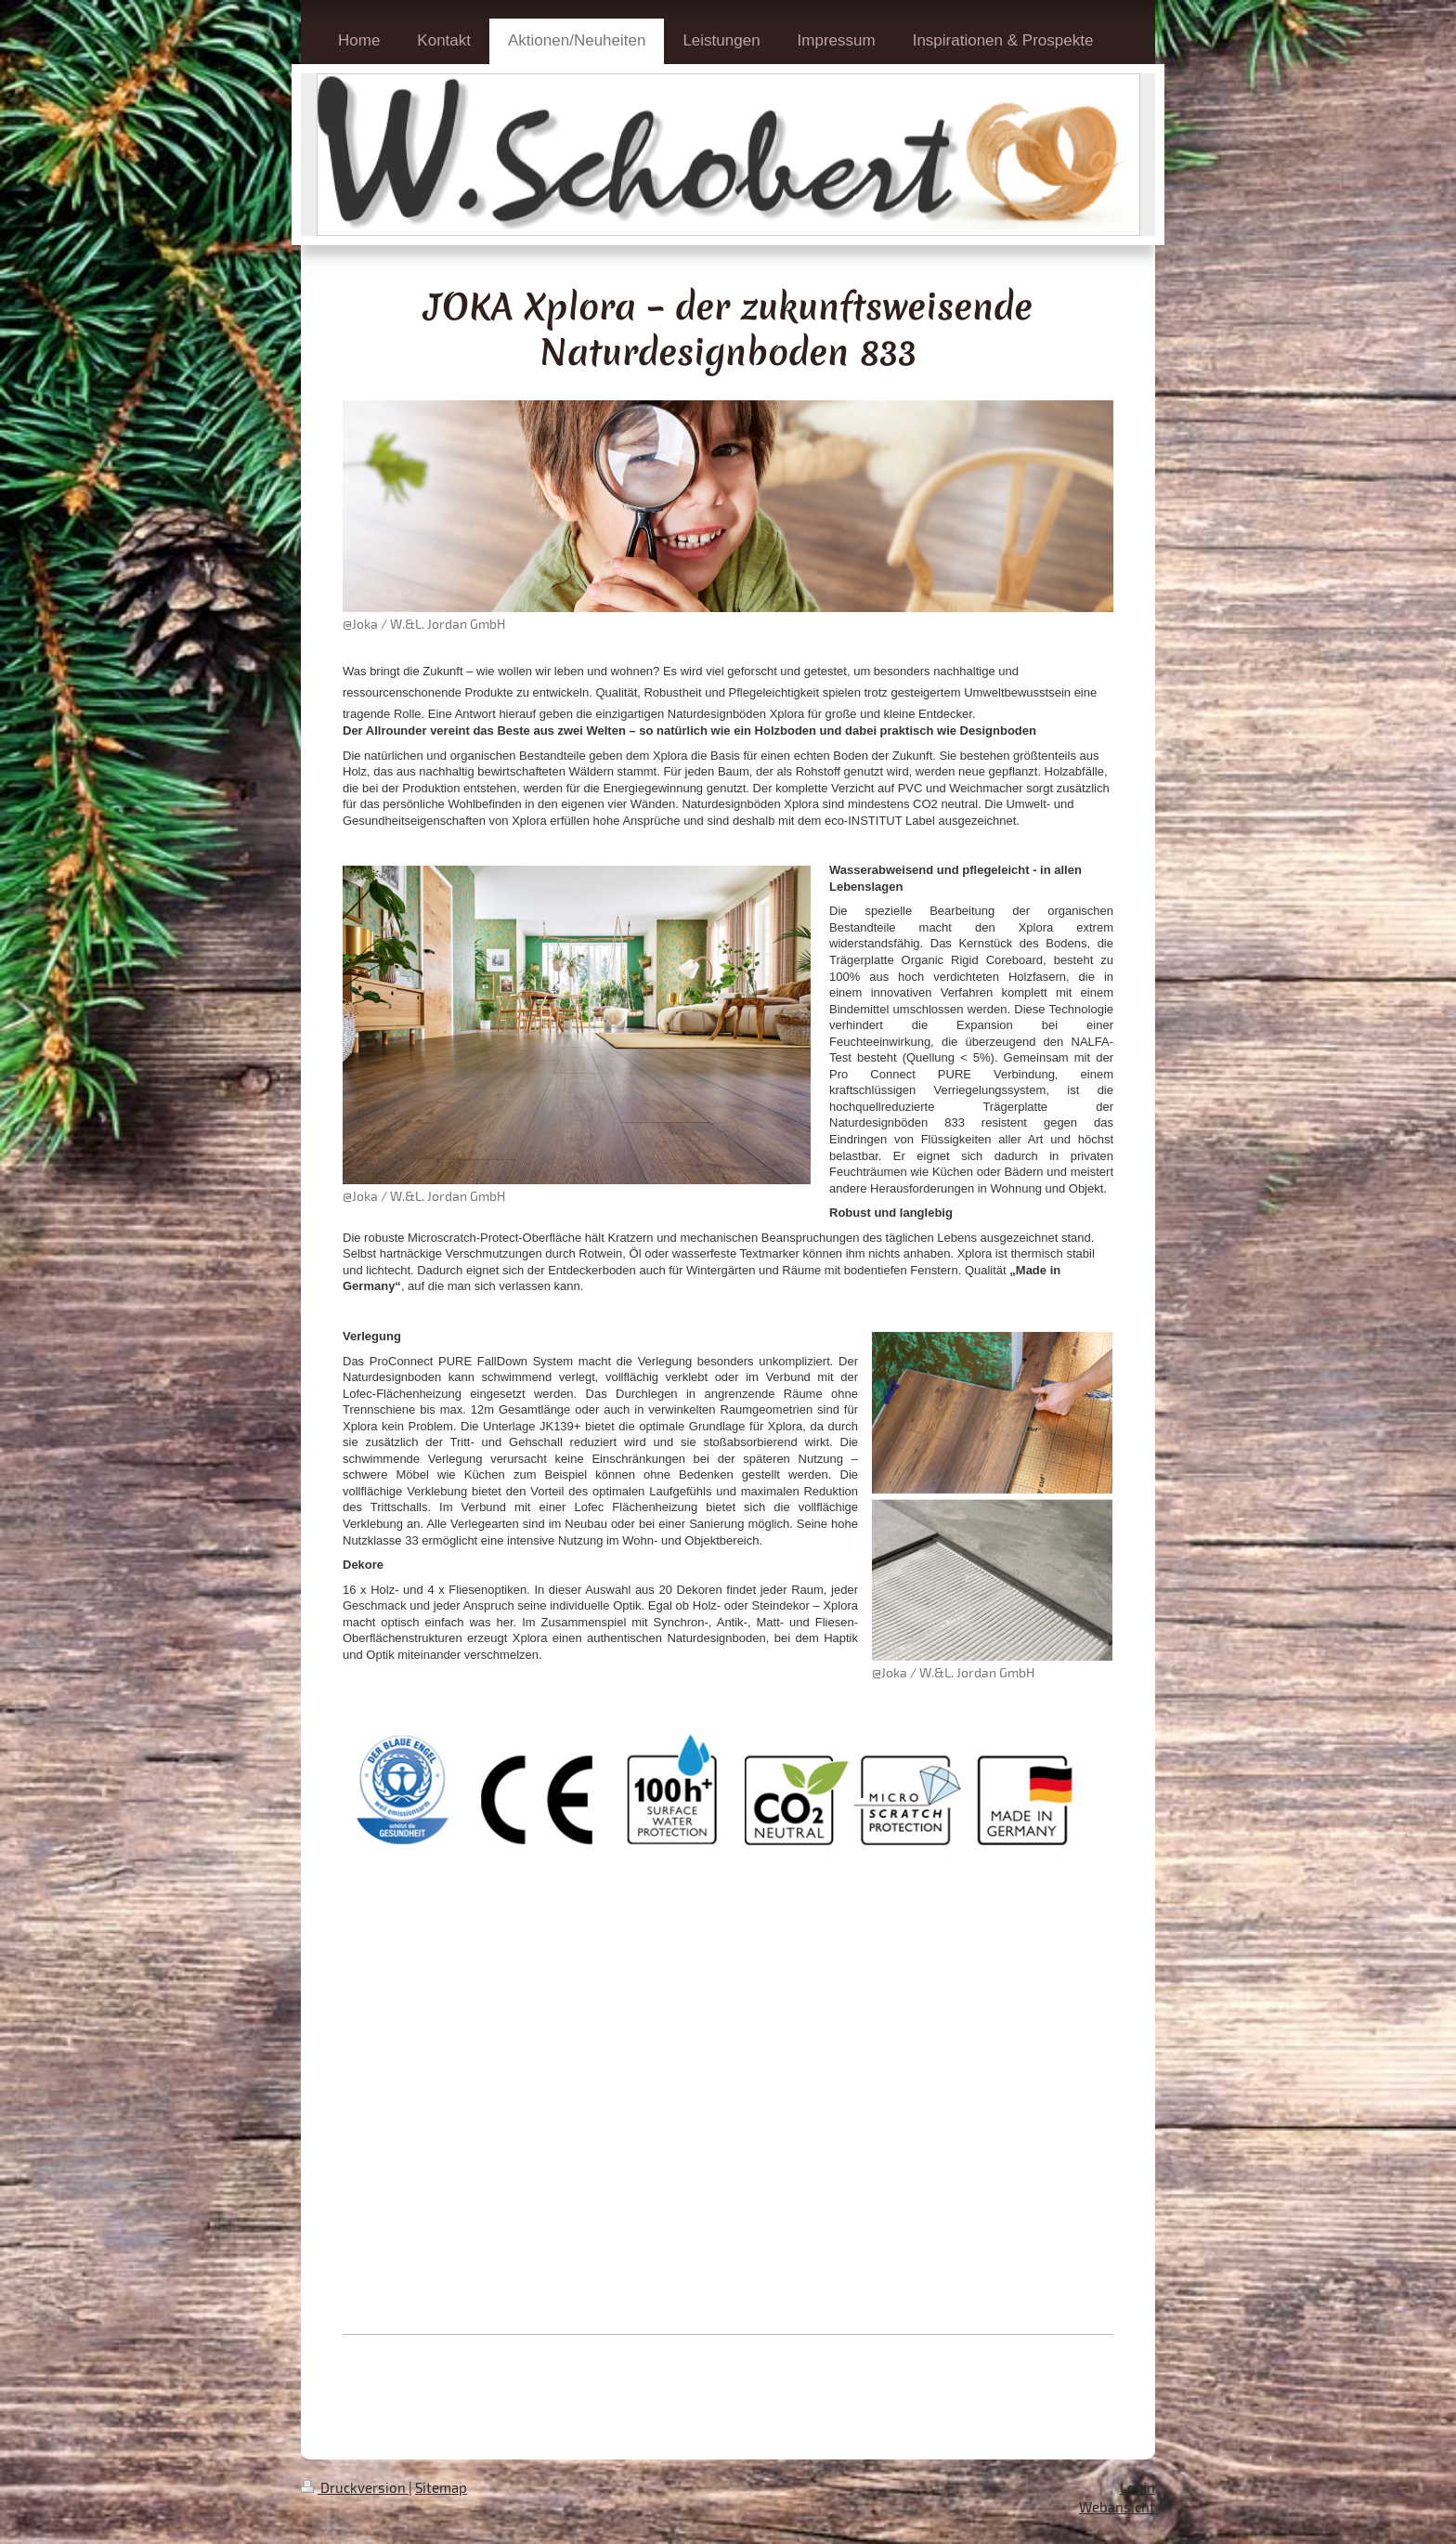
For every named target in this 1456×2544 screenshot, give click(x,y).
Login (1137, 2487)
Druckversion (355, 2487)
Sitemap (441, 2487)
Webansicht (1117, 2506)
